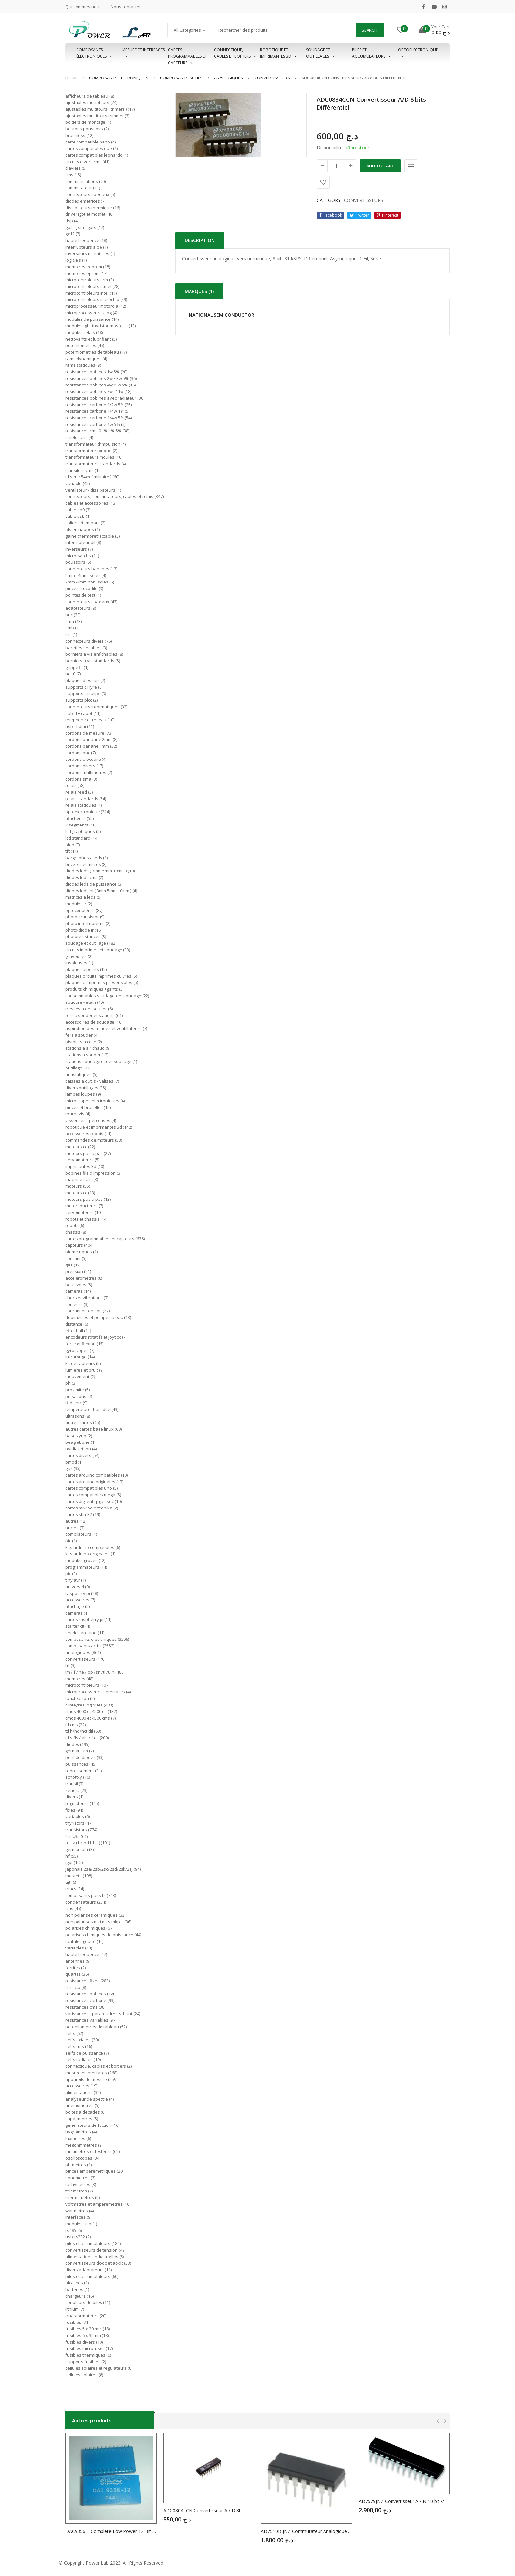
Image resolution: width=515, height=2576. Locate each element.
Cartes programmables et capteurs (187, 53)
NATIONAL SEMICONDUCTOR (221, 315)
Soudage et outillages (320, 53)
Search (369, 30)
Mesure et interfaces (143, 53)
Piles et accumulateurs (371, 53)
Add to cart (380, 166)
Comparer (410, 165)
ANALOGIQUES (228, 78)
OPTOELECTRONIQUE (418, 53)
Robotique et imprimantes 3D (278, 53)
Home (71, 78)
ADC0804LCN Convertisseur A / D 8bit (203, 2510)
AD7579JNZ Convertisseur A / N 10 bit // (401, 2501)
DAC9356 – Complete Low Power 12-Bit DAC (111, 2531)
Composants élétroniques (118, 78)
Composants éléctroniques (94, 53)
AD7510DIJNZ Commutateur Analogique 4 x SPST (306, 2531)
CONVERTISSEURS (272, 78)
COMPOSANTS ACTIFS (181, 78)
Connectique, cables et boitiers (235, 53)
